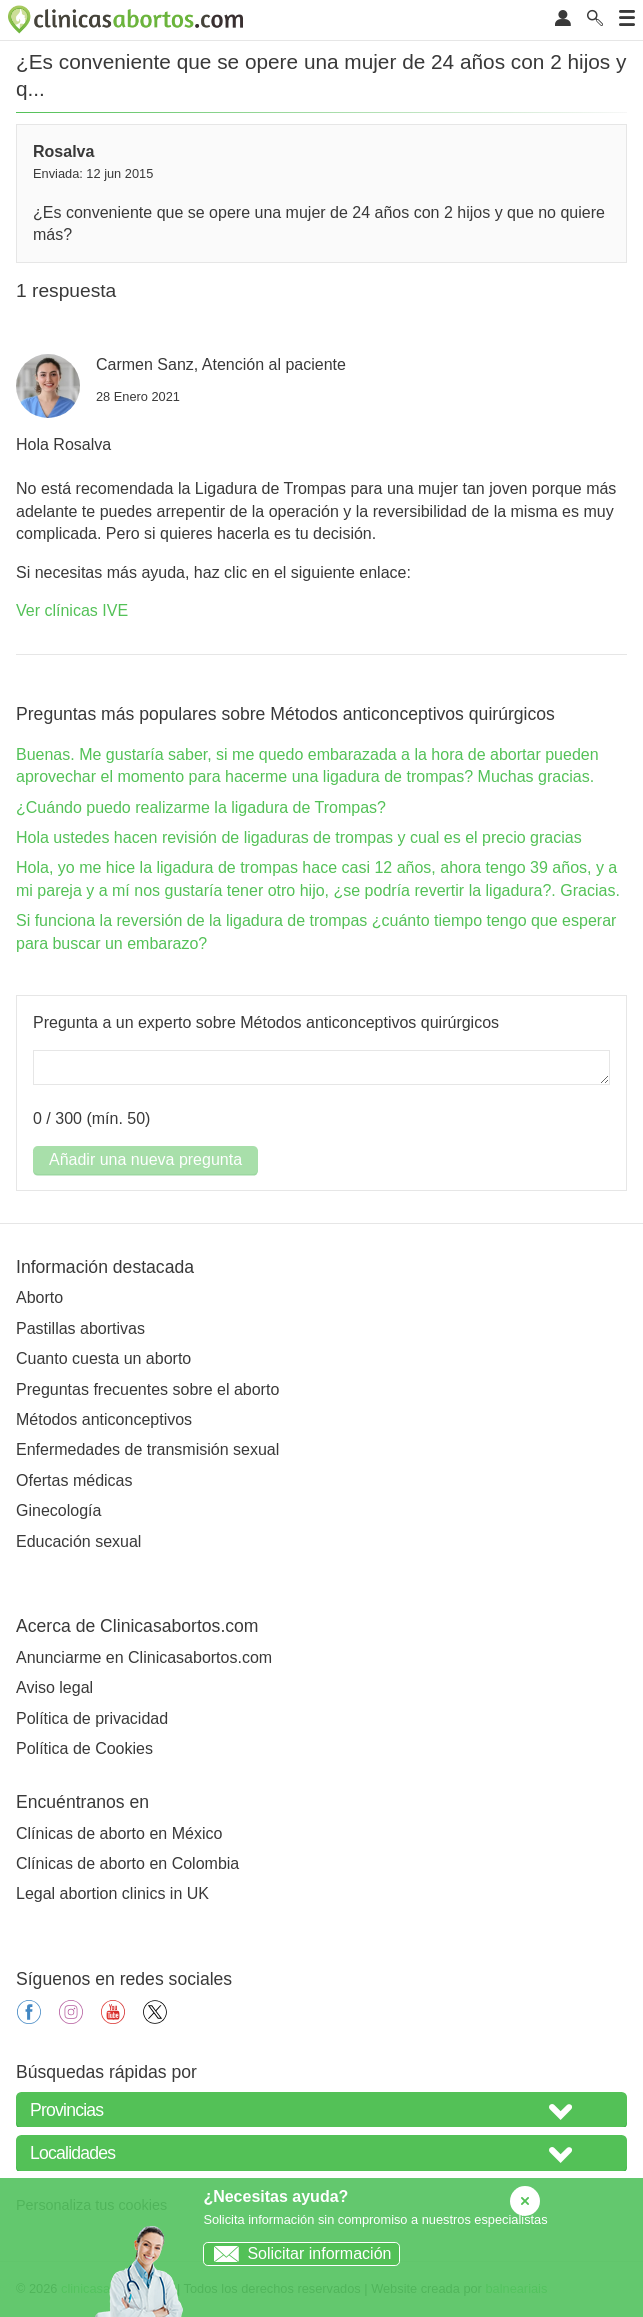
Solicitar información (297, 2253)
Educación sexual (78, 1541)
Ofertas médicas (74, 1480)
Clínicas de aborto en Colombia (127, 1863)
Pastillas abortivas (80, 1328)
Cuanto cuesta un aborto (103, 1358)
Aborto (39, 1297)
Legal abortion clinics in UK (112, 1893)
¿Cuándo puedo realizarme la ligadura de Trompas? (201, 807)
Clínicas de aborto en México (119, 1833)
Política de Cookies (84, 1748)
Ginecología (58, 1510)
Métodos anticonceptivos (104, 1419)
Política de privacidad (92, 1718)
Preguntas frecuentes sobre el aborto (147, 1389)
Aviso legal (54, 1687)
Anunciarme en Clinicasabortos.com (144, 1657)
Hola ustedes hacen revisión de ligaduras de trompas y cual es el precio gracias (299, 837)
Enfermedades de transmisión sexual (147, 1449)
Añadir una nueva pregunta (145, 1159)
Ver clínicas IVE (72, 610)
